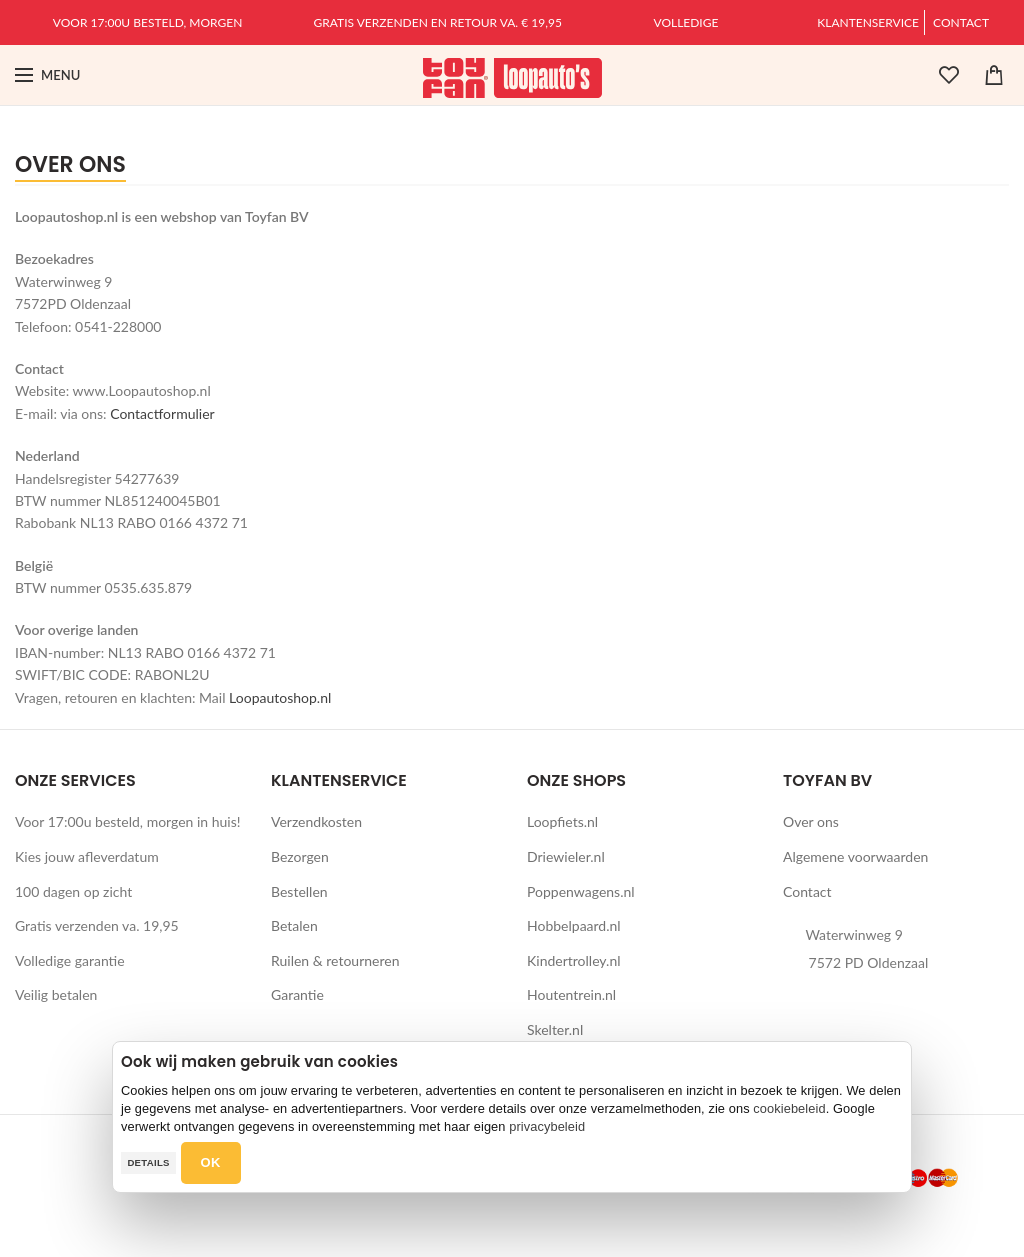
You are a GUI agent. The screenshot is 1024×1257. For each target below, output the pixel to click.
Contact (961, 22)
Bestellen (299, 891)
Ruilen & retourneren (335, 960)
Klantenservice (868, 22)
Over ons (811, 821)
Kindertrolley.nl (574, 960)
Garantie (297, 994)
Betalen (294, 925)
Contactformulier (162, 413)
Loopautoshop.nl (280, 697)
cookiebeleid (789, 1108)
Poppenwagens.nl (581, 891)
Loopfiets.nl (562, 821)
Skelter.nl (555, 1029)
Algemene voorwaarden (855, 856)
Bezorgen (300, 856)
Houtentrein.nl (571, 994)
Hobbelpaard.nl (574, 925)
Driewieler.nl (566, 856)
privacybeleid (547, 1126)
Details (148, 1162)
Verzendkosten (316, 821)
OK (211, 1162)
